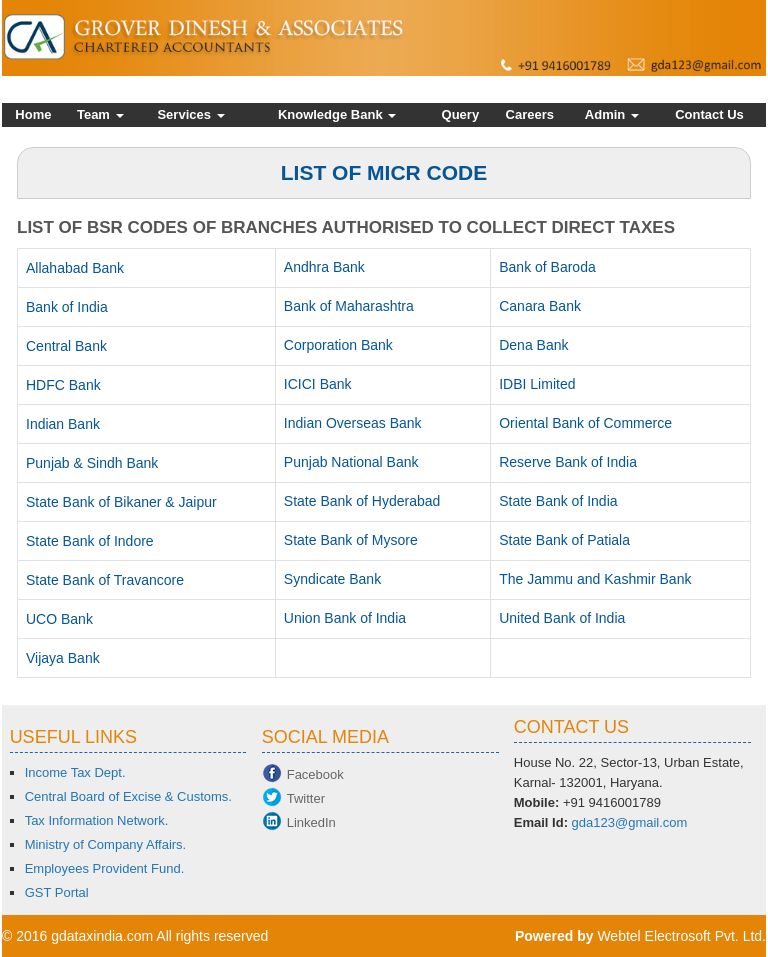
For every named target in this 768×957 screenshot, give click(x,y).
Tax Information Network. (97, 820)
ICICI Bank (318, 384)
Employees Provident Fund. (105, 868)
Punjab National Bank (351, 462)
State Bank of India (558, 501)
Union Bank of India (345, 618)
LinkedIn (311, 822)
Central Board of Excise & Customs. (128, 796)
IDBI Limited (537, 384)
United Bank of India (562, 618)
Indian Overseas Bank (353, 423)
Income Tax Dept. (75, 772)
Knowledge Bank (337, 114)
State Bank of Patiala (564, 540)
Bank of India (67, 307)
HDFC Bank (63, 385)
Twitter (306, 798)
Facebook (315, 774)
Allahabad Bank (75, 268)
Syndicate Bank (332, 579)
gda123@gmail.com (630, 822)
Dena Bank (533, 345)
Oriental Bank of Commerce (585, 423)
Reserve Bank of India (568, 462)
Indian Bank (63, 424)
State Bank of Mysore (351, 540)
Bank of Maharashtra (349, 306)
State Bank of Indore (90, 541)
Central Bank (66, 346)
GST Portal (57, 892)
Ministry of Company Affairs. (106, 844)
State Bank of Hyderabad (362, 501)
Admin (612, 114)
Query (461, 114)
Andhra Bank (324, 267)
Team (100, 114)
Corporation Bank (338, 345)
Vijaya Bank (63, 658)
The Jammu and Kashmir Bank (595, 579)
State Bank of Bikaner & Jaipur (121, 502)
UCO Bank (59, 619)
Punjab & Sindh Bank (92, 463)
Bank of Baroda (547, 267)
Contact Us (709, 114)
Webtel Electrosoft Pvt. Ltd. (681, 936)
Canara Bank (540, 306)
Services (190, 114)
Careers (530, 114)
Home (33, 114)
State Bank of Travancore (105, 580)
